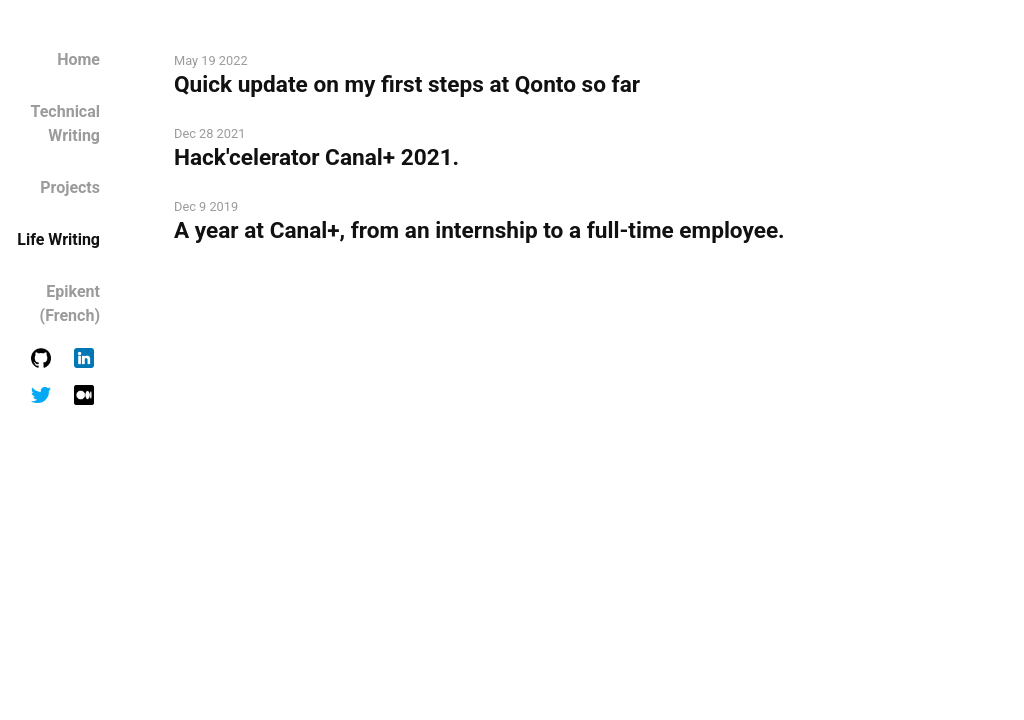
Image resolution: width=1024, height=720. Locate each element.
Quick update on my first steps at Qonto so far (407, 84)
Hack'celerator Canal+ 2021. (316, 157)
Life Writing (58, 239)
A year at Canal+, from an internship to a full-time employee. (479, 230)
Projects (70, 187)
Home (78, 59)
